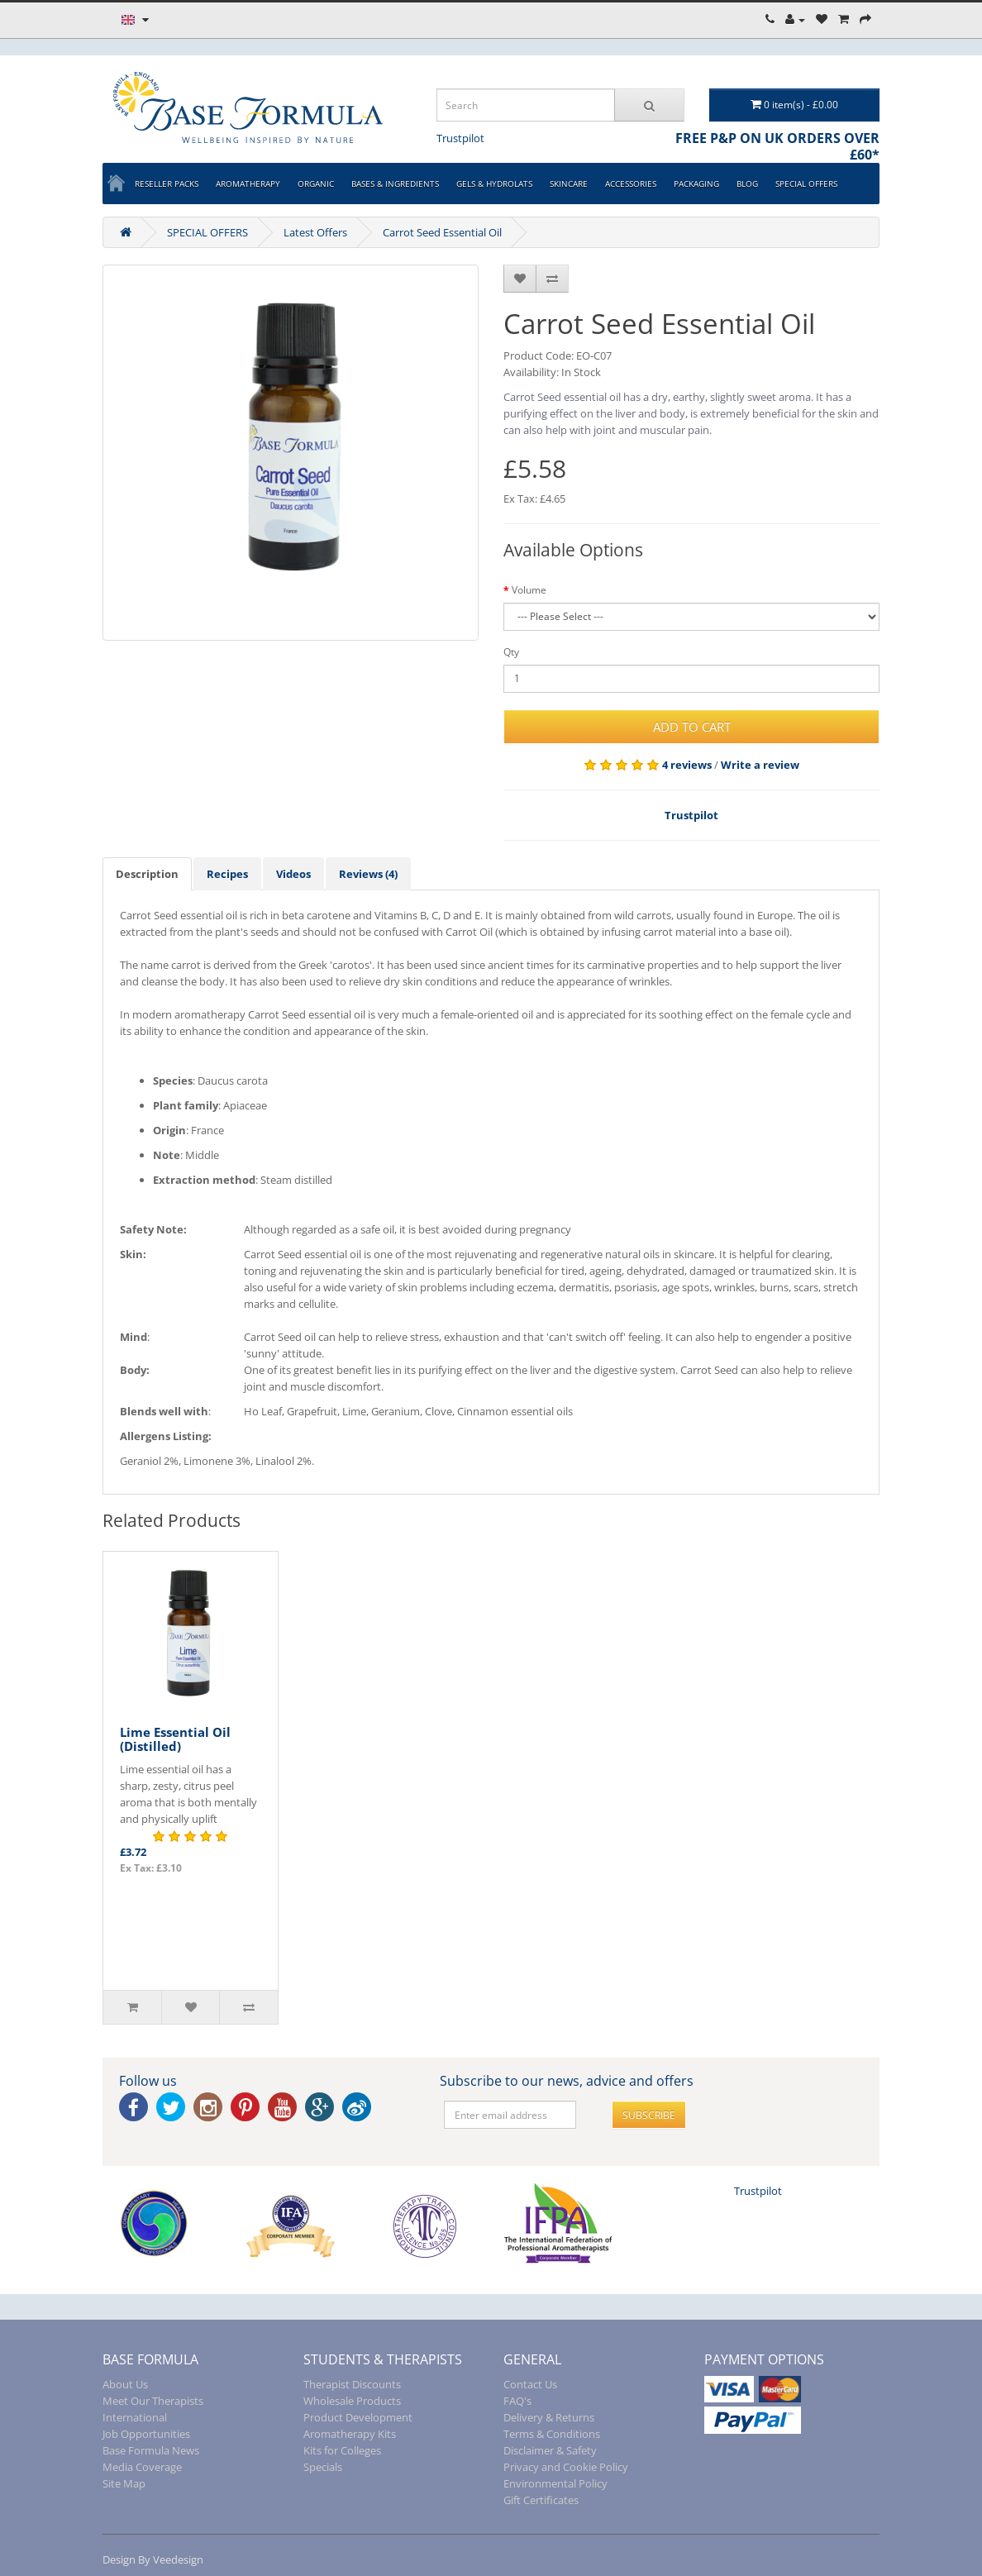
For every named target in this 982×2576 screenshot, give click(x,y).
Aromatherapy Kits (349, 2433)
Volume (529, 590)
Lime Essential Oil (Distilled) (175, 1739)
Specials (322, 2466)
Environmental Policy (555, 2483)
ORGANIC (316, 183)
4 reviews (687, 764)
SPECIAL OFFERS (806, 183)
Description (147, 873)
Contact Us (530, 2384)
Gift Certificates (541, 2500)
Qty (511, 652)
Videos (293, 873)
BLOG (747, 183)
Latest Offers (315, 232)
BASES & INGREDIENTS (395, 183)
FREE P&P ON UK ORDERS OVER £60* (777, 146)
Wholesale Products (352, 2400)
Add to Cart (692, 726)
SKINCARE (569, 183)
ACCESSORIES (630, 183)
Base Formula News (150, 2450)
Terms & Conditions (551, 2433)
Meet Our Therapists (152, 2400)
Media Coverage (142, 2466)
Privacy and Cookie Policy (565, 2466)
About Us (125, 2384)
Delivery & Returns (548, 2417)
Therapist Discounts (352, 2384)
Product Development (357, 2417)
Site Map (123, 2483)
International (134, 2417)
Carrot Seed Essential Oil (442, 232)
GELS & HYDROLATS (494, 183)
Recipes (227, 873)
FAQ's (517, 2400)
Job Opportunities (146, 2433)
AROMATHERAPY (248, 183)
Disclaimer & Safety (550, 2450)
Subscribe (648, 2115)
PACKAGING (696, 183)
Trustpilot (460, 138)
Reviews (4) (368, 873)
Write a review (760, 764)
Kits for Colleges (342, 2450)
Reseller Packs (166, 183)
